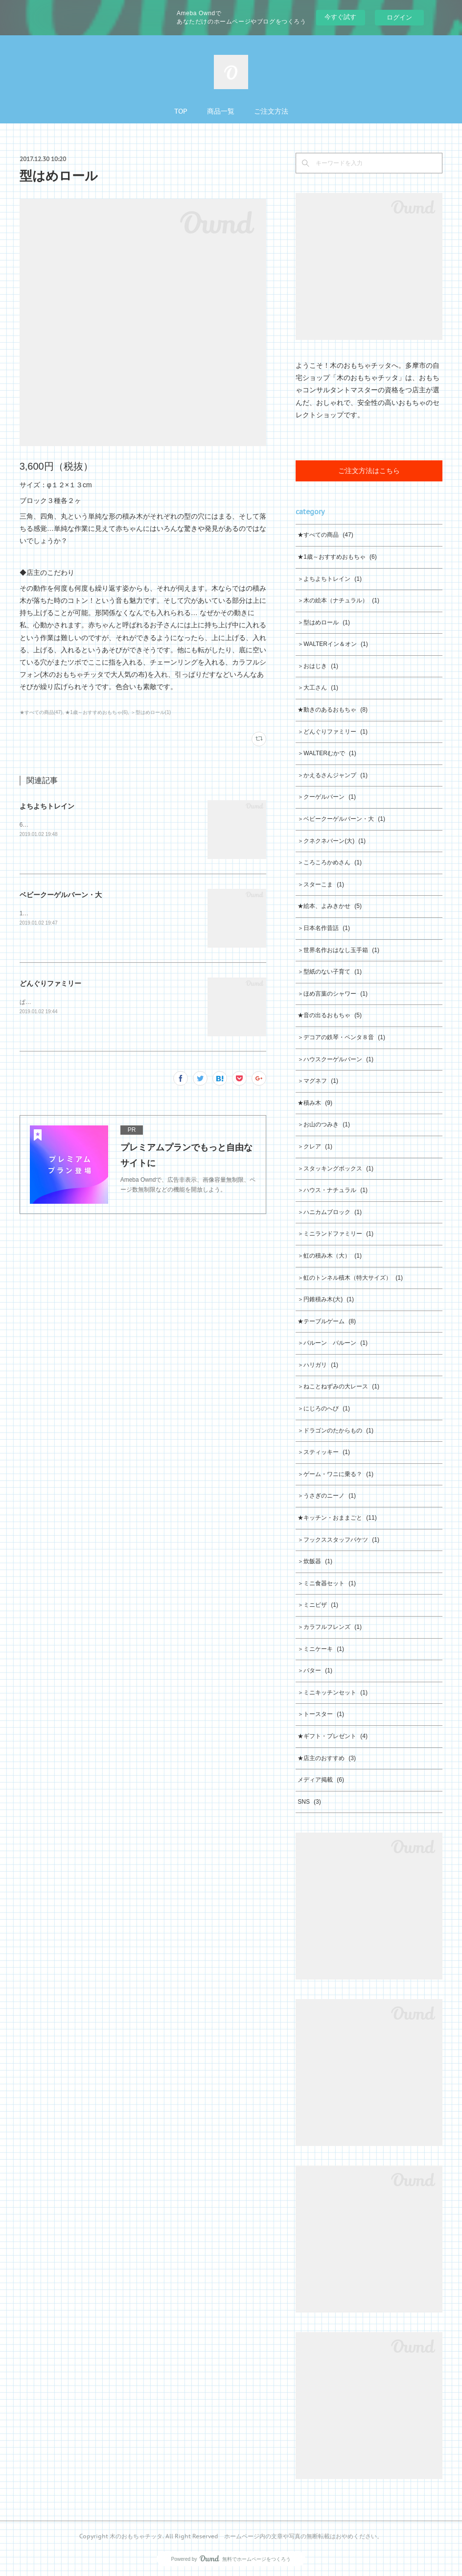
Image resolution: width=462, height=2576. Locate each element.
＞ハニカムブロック (330, 1212)
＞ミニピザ (318, 1604)
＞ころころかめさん (330, 862)
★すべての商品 (325, 534)
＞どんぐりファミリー (333, 731)
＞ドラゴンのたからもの (335, 1430)
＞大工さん (318, 687)
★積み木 (315, 1102)
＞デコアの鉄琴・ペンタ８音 (341, 1037)
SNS (309, 1801)
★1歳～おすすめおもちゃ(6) (96, 712)
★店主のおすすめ (327, 1758)
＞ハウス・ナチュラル (333, 1190)
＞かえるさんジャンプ (333, 775)
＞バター (315, 1670)
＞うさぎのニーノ (327, 1495)
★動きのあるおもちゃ (333, 709)
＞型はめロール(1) (151, 712)
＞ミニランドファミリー (335, 1233)
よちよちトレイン (47, 806)
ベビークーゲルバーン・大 (61, 895)
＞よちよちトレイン (330, 578)
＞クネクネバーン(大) (332, 840)
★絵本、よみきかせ (330, 906)
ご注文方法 (271, 111)
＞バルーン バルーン (333, 1342)
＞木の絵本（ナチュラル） (338, 600)
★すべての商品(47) (41, 712)
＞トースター (321, 1714)
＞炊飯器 (315, 1561)
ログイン (399, 17)
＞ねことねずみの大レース (338, 1386)
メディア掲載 (321, 1779)
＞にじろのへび (324, 1408)
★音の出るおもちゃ (330, 1015)
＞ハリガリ (318, 1364)
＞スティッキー (324, 1452)
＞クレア (315, 1146)
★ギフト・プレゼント (333, 1736)
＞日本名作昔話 (324, 928)
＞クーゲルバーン (327, 796)
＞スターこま (321, 884)
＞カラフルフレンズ (330, 1626)
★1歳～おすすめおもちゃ (337, 556)
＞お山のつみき (324, 1124)
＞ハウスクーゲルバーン (335, 1059)
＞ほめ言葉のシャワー (333, 993)
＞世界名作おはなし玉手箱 (338, 950)
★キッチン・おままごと (337, 1517)
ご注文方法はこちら (369, 470)
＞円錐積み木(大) (326, 1299)
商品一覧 (220, 111)
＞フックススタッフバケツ (338, 1539)
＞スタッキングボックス (335, 1168)
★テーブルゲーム (327, 1321)
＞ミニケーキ (321, 1649)
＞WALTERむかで (327, 753)
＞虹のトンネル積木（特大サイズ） (350, 1277)
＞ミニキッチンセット (333, 1692)
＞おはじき (318, 666)
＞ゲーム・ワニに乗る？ (335, 1474)
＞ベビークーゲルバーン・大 (341, 818)
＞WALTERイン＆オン (333, 644)
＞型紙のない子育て (330, 971)
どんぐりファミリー (50, 983)
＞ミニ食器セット (327, 1583)
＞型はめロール (324, 622)
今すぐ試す (340, 17)
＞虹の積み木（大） (330, 1255)
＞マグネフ (318, 1080)
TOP (180, 111)
